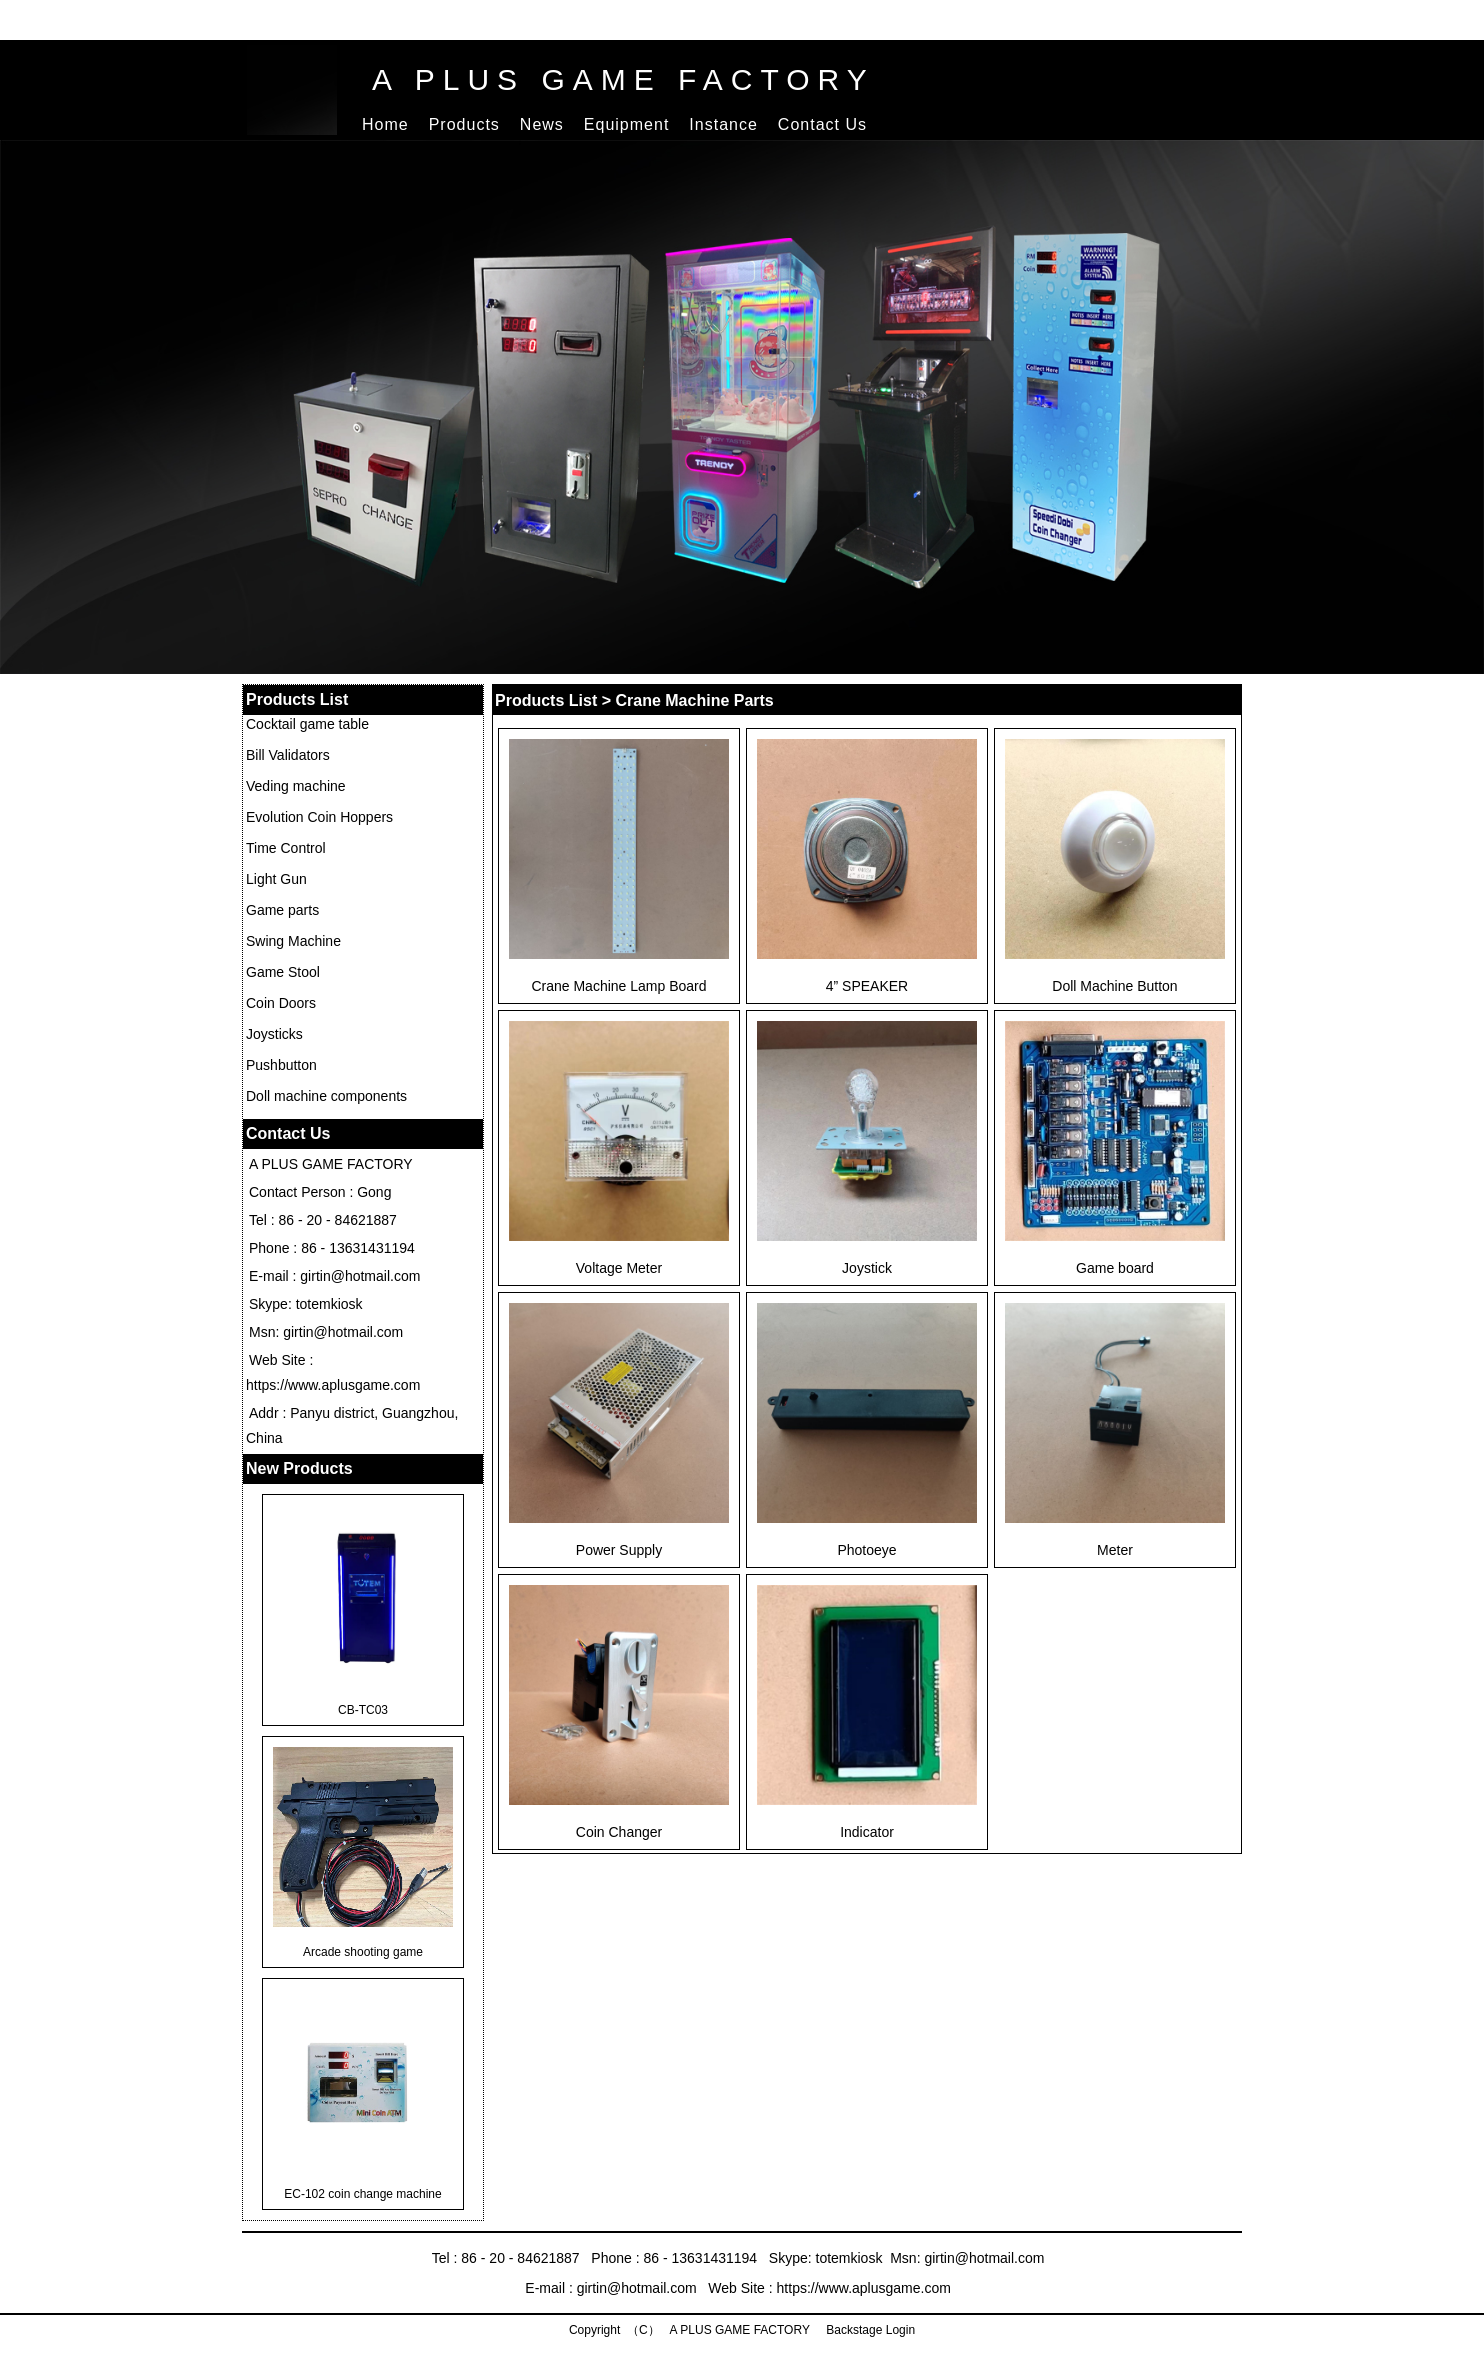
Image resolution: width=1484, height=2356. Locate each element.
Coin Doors (281, 1003)
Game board (1115, 1268)
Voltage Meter (619, 1268)
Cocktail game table (307, 724)
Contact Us (822, 124)
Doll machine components (326, 1096)
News (542, 124)
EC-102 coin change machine (362, 2194)
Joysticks (274, 1034)
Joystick (867, 1268)
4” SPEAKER (867, 986)
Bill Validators (288, 755)
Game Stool (283, 972)
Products (464, 124)
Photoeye (866, 1550)
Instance (723, 124)
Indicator (867, 1832)
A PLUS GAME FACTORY (623, 79)
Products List (297, 699)
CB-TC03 (363, 1710)
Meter (1115, 1550)
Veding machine (296, 786)
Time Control (286, 848)
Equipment (627, 124)
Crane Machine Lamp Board (618, 986)
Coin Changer (619, 1832)
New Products (299, 1468)
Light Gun (276, 879)
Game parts (282, 910)
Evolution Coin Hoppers (319, 817)
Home (385, 124)
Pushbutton (281, 1065)
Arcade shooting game (363, 1952)
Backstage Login (869, 2330)
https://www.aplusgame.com (333, 1385)
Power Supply (619, 1550)
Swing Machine (293, 941)
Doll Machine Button (1114, 986)
